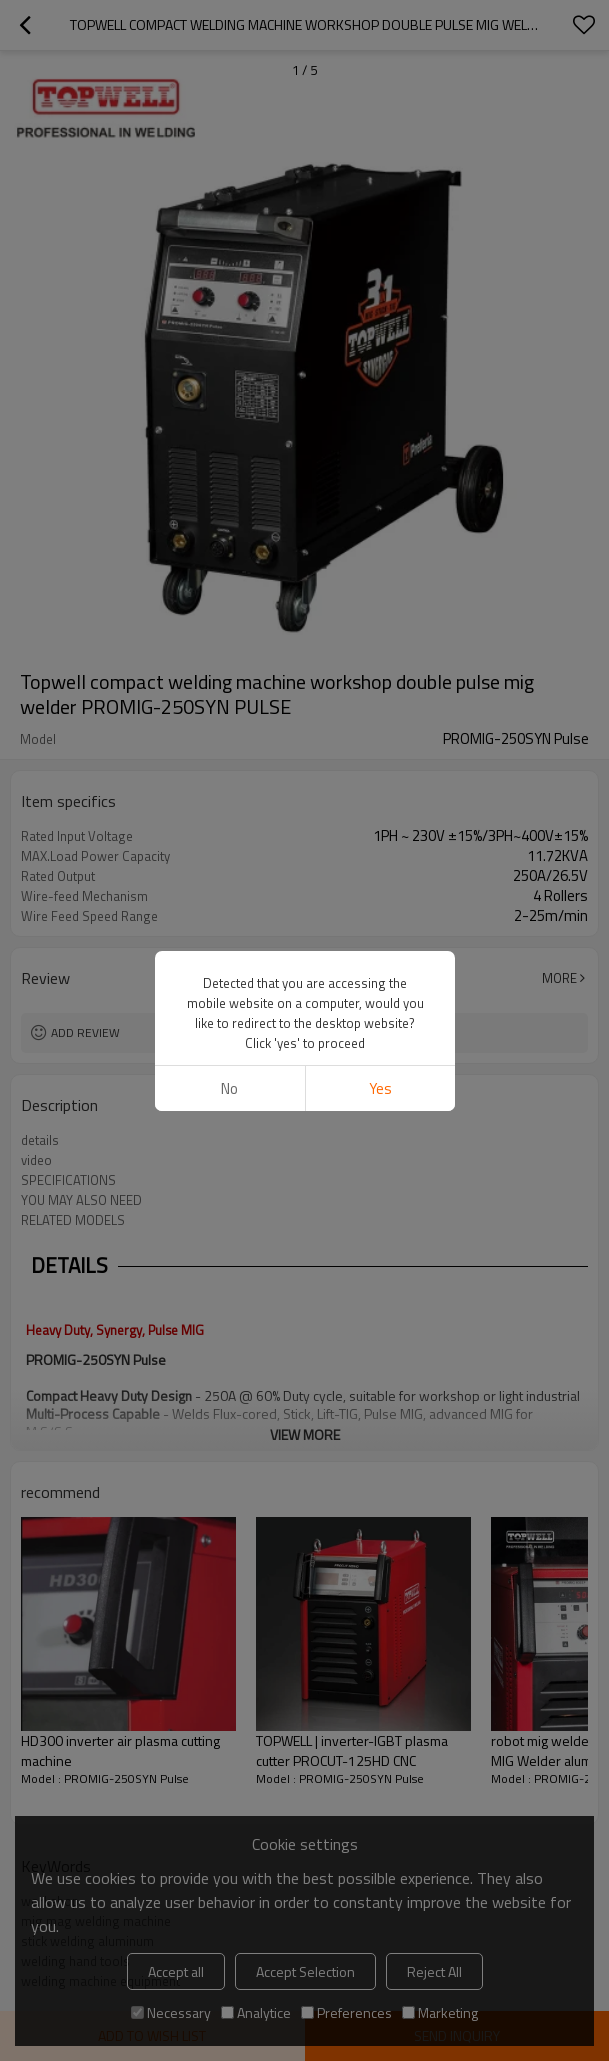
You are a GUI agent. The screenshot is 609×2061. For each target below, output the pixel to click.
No (229, 1088)
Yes (379, 1088)
